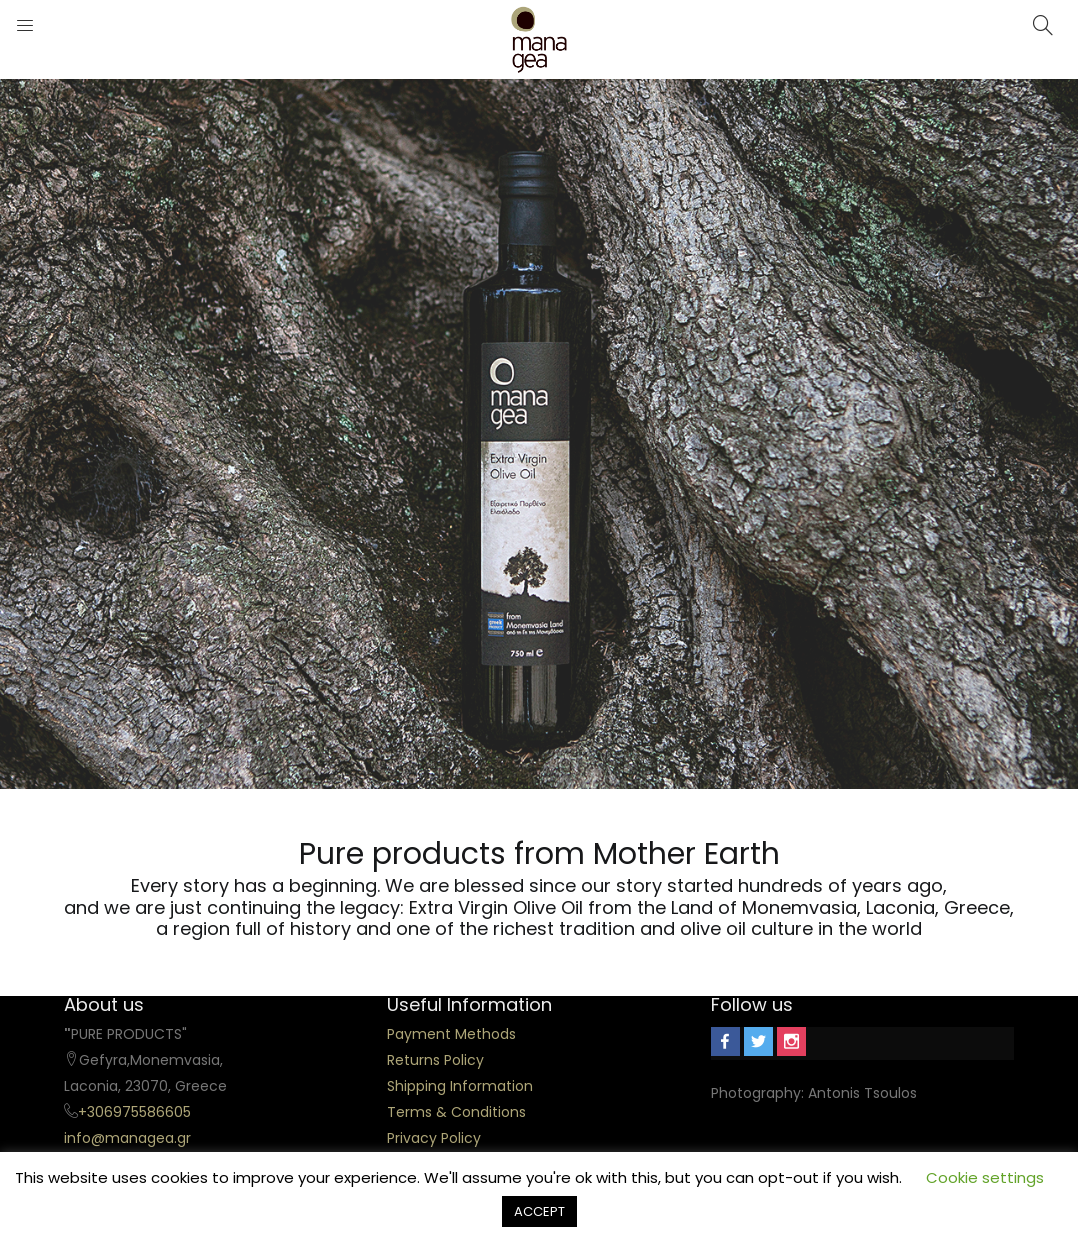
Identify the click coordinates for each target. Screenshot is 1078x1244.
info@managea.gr (127, 1138)
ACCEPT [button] (539, 1211)
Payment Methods (451, 1034)
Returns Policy (435, 1060)
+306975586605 (134, 1112)
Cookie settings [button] (985, 1177)
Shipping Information (460, 1086)
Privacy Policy (434, 1138)
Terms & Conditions (456, 1112)
